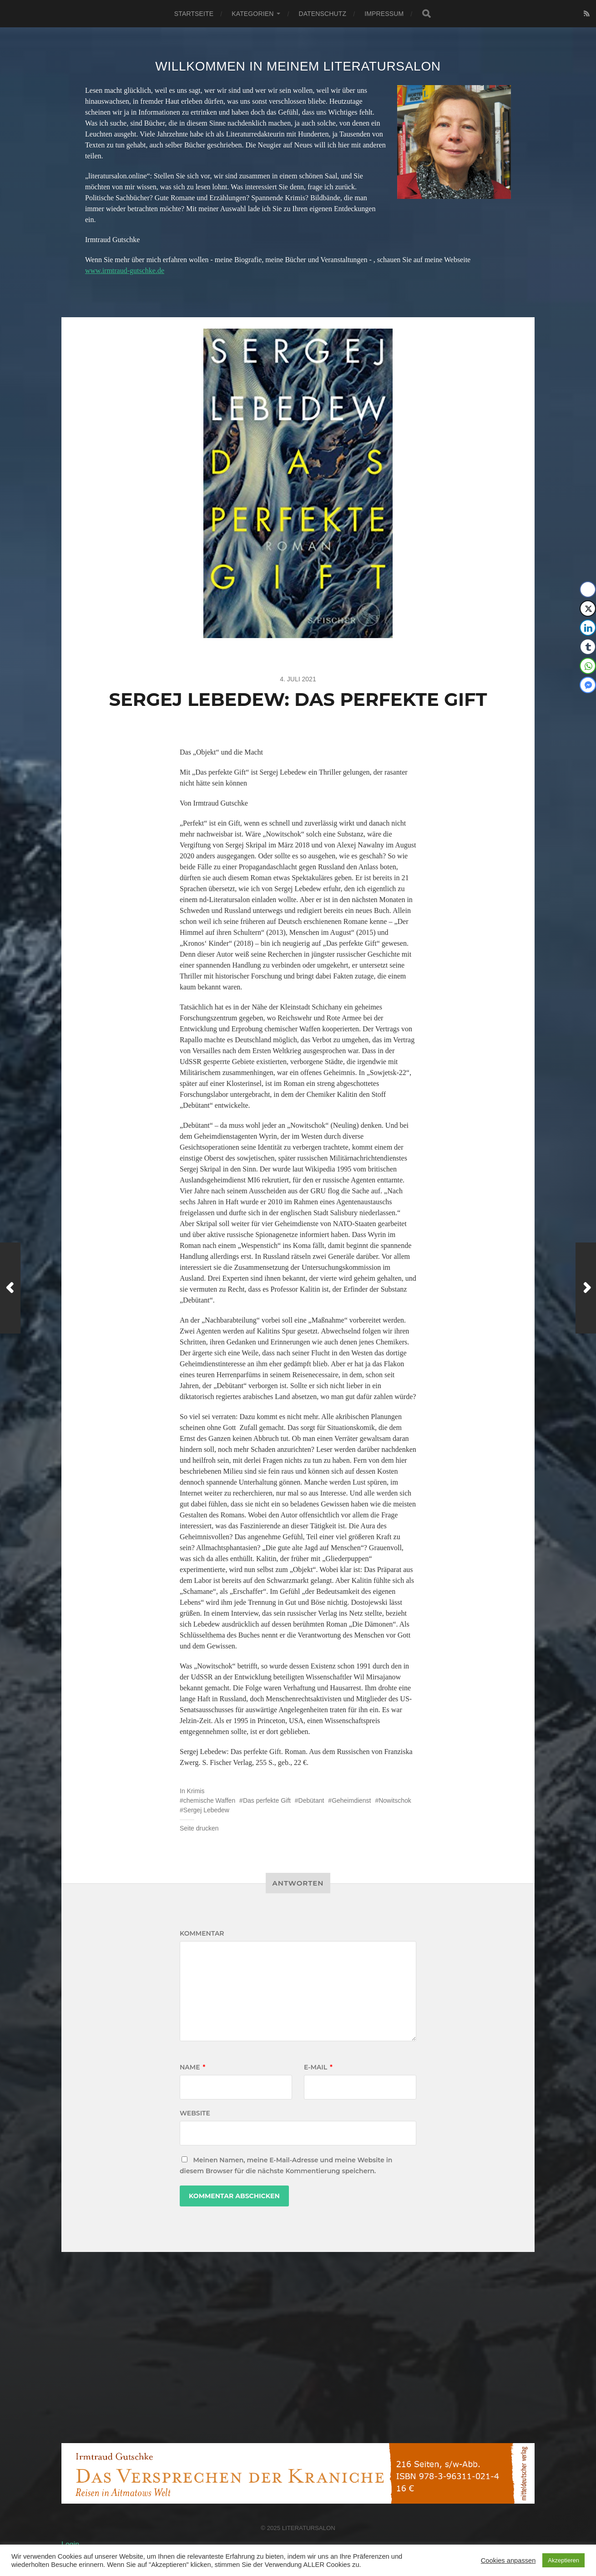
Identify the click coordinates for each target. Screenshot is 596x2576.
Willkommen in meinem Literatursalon (298, 66)
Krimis (196, 1791)
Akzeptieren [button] (563, 2560)
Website (195, 2113)
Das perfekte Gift (267, 1800)
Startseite (193, 13)
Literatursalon (308, 2528)
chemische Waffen (209, 1800)
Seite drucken (199, 1828)
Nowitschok (395, 1800)
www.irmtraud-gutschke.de (124, 270)
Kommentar (202, 1933)
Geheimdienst (351, 1800)
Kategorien (252, 13)
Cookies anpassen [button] (508, 2560)
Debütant (311, 1800)
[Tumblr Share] (588, 647)
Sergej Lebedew (206, 1810)
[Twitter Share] (588, 608)
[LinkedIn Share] (588, 627)
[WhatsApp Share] (588, 666)
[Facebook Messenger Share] (588, 685)
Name (192, 2067)
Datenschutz (322, 13)
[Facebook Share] (588, 589)
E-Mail (318, 2067)
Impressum (384, 13)
